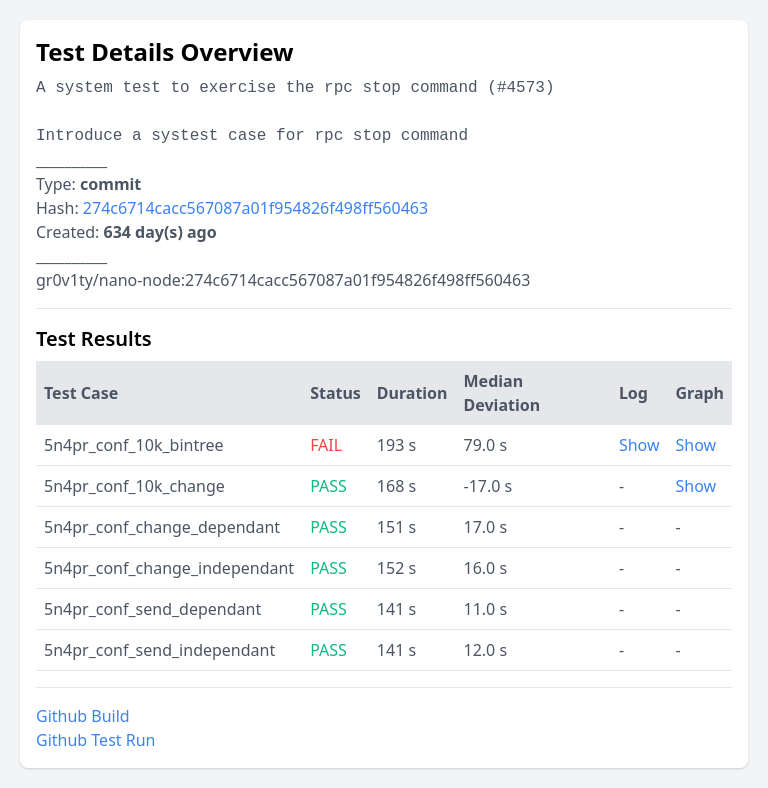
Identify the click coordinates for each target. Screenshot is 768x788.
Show (639, 445)
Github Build (83, 716)
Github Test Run (95, 740)
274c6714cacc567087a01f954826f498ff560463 (255, 208)
